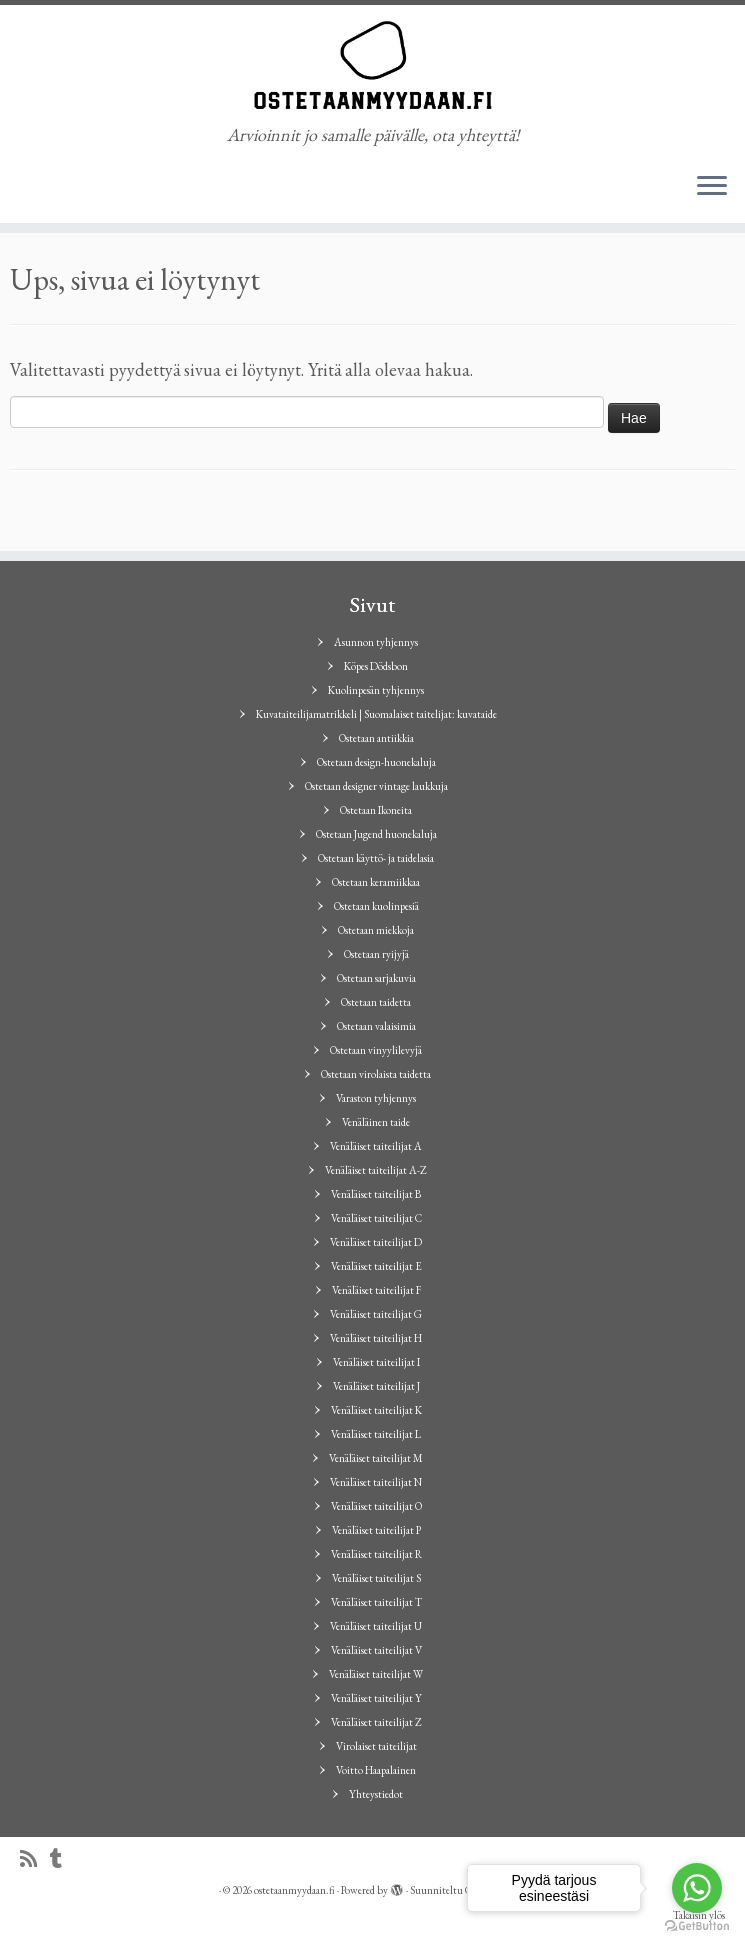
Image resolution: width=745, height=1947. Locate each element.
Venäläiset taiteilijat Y (376, 1698)
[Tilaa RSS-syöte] (35, 1859)
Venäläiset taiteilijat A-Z (376, 1170)
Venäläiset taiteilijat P (376, 1530)
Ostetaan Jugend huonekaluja (376, 834)
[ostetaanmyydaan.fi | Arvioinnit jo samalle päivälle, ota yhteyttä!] (372, 65)
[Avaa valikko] (712, 187)
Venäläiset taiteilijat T (376, 1602)
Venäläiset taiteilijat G (376, 1314)
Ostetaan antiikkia (376, 738)
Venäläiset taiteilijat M (376, 1458)
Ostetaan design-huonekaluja (376, 762)
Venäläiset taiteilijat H (376, 1338)
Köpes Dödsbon (376, 666)
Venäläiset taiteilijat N (376, 1482)
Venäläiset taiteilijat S (376, 1578)
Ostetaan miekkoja (376, 930)
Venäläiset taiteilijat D (376, 1242)
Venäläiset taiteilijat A (376, 1146)
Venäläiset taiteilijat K (376, 1410)
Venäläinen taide (376, 1122)
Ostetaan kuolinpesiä (376, 906)
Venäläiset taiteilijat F (376, 1290)
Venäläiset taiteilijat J (376, 1386)
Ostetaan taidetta (376, 1002)
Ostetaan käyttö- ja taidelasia (376, 858)
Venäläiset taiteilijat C (376, 1218)
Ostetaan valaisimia (376, 1026)
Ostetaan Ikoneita (376, 810)
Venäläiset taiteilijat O (376, 1506)
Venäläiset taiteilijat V (376, 1650)
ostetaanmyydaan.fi (294, 1890)
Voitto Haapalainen (376, 1770)
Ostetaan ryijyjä (376, 954)
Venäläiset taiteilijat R (376, 1554)
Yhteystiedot (376, 1794)
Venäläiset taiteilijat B (376, 1194)
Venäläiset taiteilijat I (376, 1362)
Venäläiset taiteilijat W (376, 1674)
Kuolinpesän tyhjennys (376, 690)
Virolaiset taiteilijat (376, 1746)
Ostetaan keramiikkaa (376, 882)
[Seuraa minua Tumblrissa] (62, 1859)
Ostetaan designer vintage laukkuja (376, 786)
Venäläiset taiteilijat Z (376, 1722)
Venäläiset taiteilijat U (376, 1626)
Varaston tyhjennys (376, 1098)
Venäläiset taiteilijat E (376, 1266)
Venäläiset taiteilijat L (376, 1434)
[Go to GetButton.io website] (697, 1926)
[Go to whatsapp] (697, 1888)
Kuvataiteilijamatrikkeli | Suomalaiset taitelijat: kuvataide (376, 714)
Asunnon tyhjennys (376, 642)
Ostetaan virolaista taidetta (376, 1074)
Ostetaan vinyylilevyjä (376, 1050)
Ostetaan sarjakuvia (376, 978)
